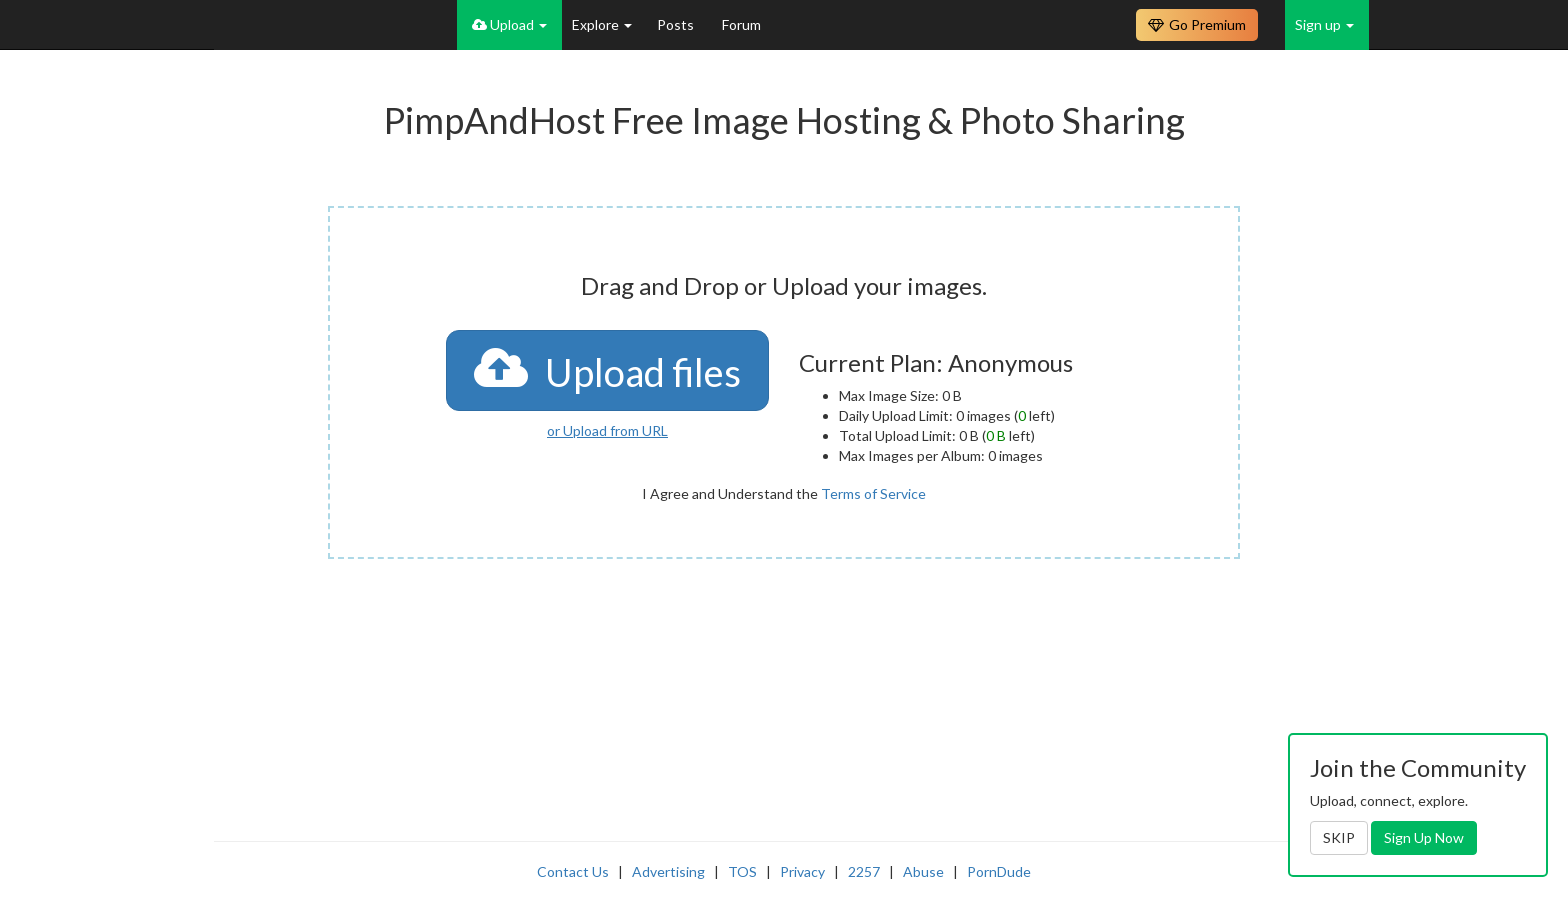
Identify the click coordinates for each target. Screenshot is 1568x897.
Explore (602, 24)
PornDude (999, 871)
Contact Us (573, 871)
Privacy (802, 871)
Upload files (607, 369)
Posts (677, 24)
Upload (509, 24)
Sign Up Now (1424, 837)
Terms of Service (873, 493)
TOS (742, 871)
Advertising (668, 871)
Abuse (923, 871)
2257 (864, 871)
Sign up (1324, 24)
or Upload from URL (607, 430)
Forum (741, 24)
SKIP (1339, 837)
